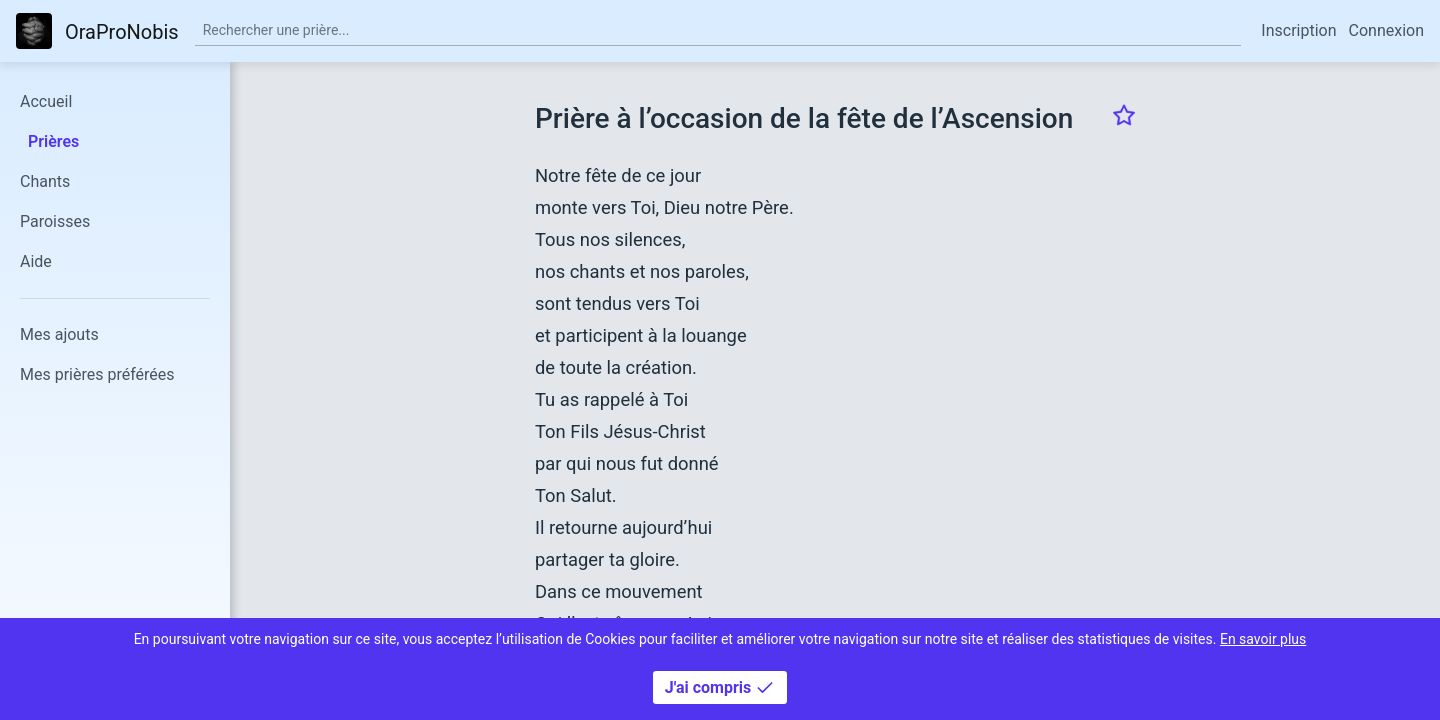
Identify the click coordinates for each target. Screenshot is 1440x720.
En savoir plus (1263, 639)
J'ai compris (720, 687)
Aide (36, 261)
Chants (45, 181)
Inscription (1298, 30)
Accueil (46, 101)
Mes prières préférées (97, 374)
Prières (53, 141)
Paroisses (55, 221)
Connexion (1386, 30)
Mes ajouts (59, 334)
